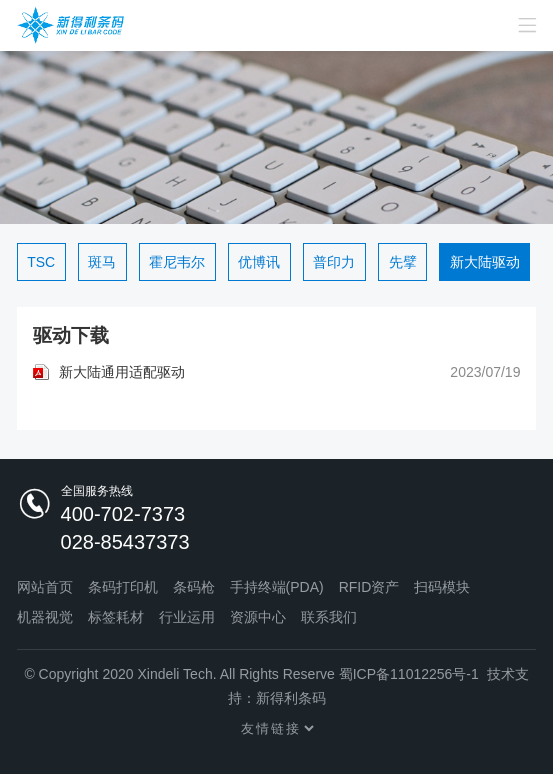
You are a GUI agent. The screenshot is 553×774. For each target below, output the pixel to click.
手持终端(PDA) (277, 587)
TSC (41, 262)
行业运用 (187, 617)
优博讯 (259, 262)
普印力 (334, 262)
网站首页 (45, 587)
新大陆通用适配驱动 (122, 372)
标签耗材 (116, 617)
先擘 (403, 262)
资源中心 (258, 617)
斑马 (102, 262)
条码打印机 (123, 587)
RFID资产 (369, 587)
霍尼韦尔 (177, 262)
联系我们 (329, 617)
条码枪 (194, 587)
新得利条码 (291, 698)
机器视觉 (45, 617)
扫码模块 (442, 587)
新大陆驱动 (485, 262)
